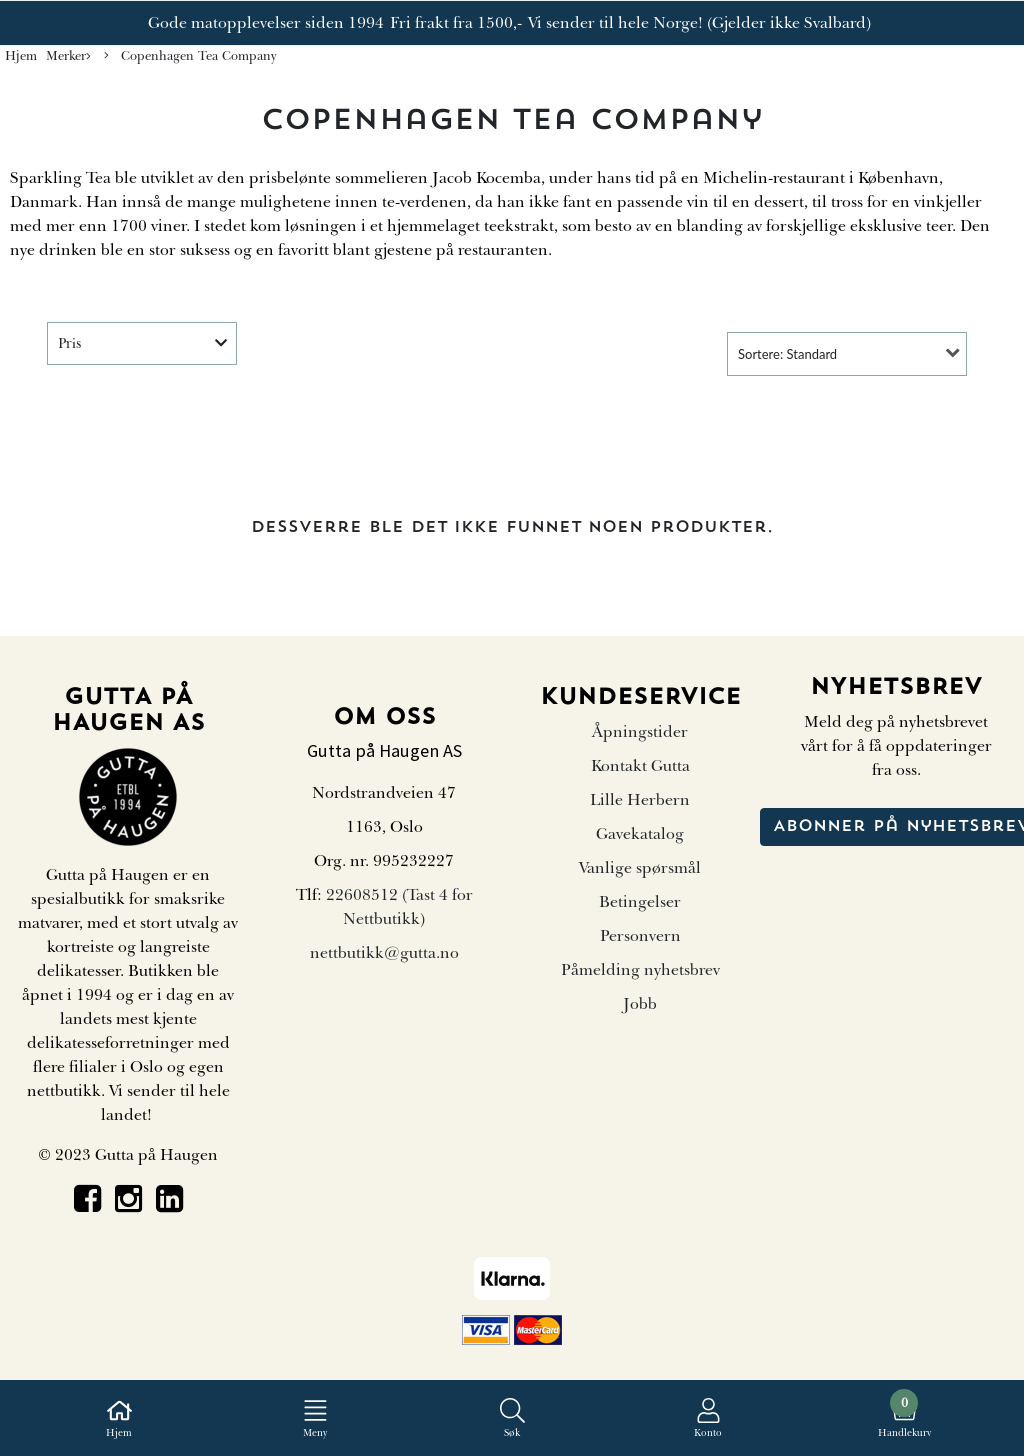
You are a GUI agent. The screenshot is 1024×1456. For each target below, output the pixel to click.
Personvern (640, 936)
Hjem (21, 56)
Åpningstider (640, 732)
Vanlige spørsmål (640, 868)
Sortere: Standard (787, 354)
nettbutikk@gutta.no (384, 953)
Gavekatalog (640, 834)
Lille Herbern (640, 800)
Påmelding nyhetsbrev (640, 970)
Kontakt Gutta (640, 766)
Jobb (640, 1004)
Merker (68, 57)
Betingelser (640, 902)
